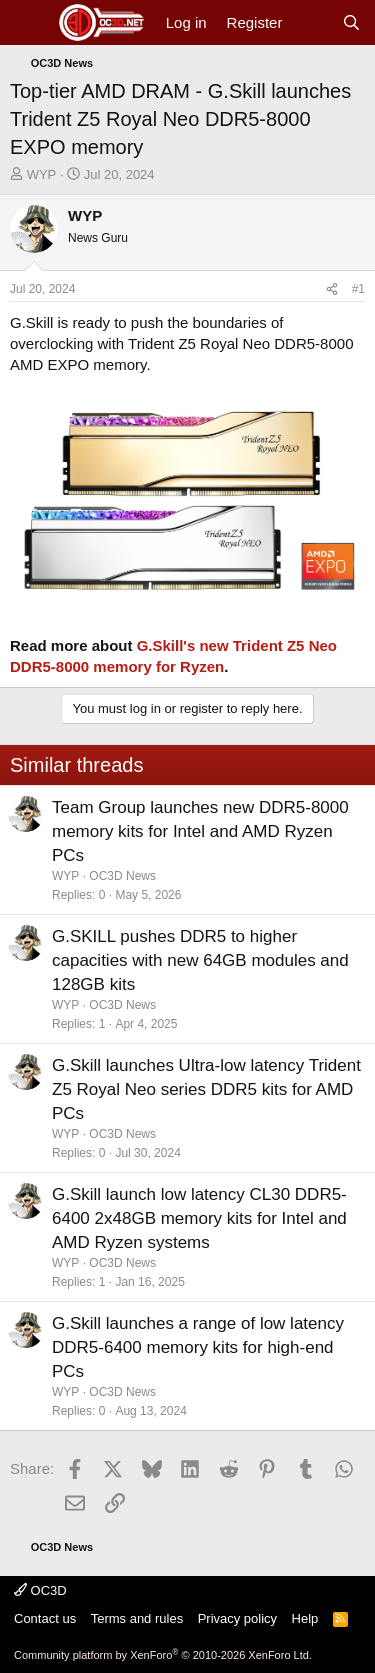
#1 (358, 289)
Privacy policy (237, 1618)
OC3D (40, 1590)
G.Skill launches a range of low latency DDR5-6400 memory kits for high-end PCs (198, 1347)
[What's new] (311, 22)
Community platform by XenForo (163, 1655)
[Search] (351, 22)
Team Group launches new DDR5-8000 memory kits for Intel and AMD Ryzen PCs (200, 831)
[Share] (332, 289)
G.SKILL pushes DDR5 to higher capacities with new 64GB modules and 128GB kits (200, 960)
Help (305, 1618)
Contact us (45, 1618)
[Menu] (27, 23)
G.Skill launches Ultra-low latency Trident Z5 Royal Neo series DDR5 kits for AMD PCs (206, 1089)
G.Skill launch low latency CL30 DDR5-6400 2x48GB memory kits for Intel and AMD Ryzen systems (199, 1218)
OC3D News (122, 876)
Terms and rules (137, 1618)
